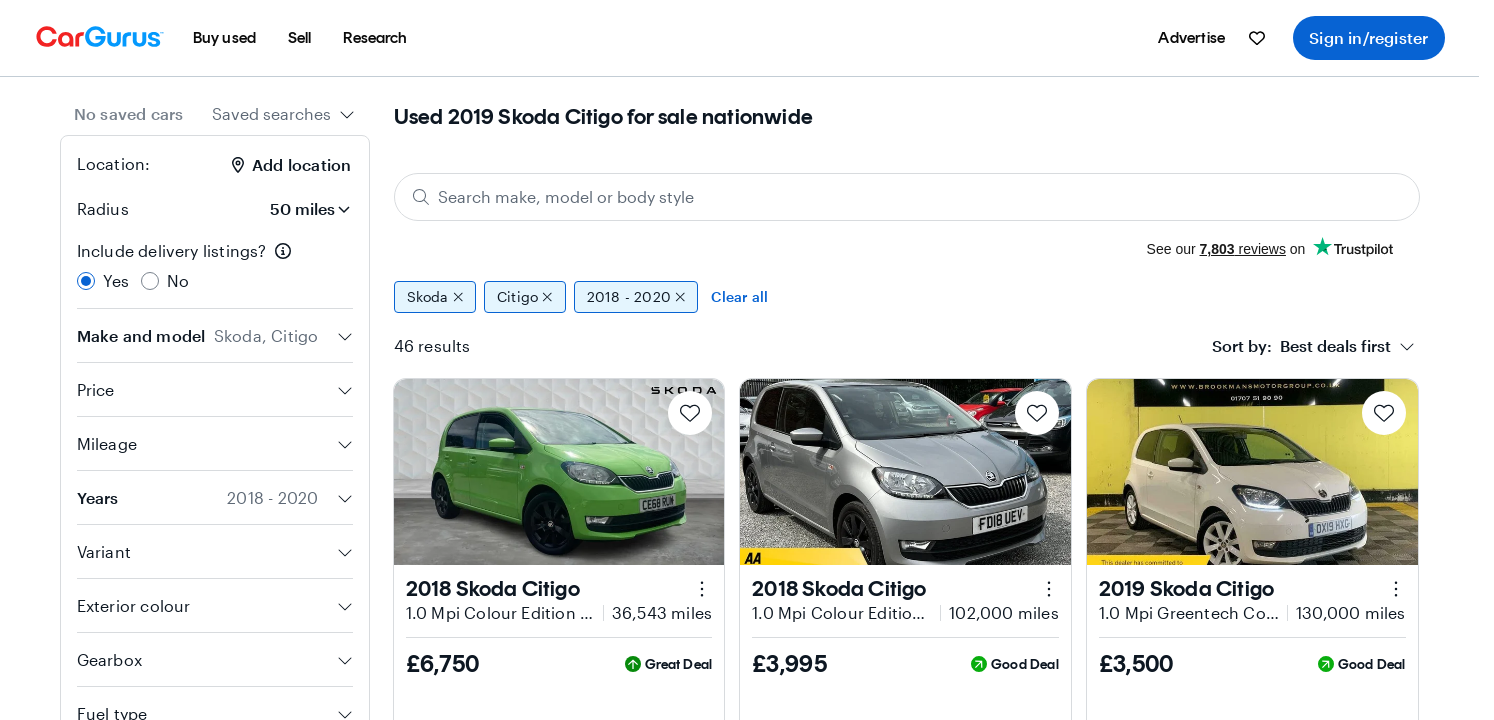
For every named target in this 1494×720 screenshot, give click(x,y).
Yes (116, 280)
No (178, 280)
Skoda (435, 297)
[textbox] (1301, 346)
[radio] (86, 281)
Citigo (525, 297)
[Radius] (297, 209)
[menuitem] (225, 38)
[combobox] (283, 114)
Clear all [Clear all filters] (739, 296)
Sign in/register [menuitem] (1368, 37)
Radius (103, 208)
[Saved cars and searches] (1257, 38)
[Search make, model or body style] (907, 197)
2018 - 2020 (636, 297)
